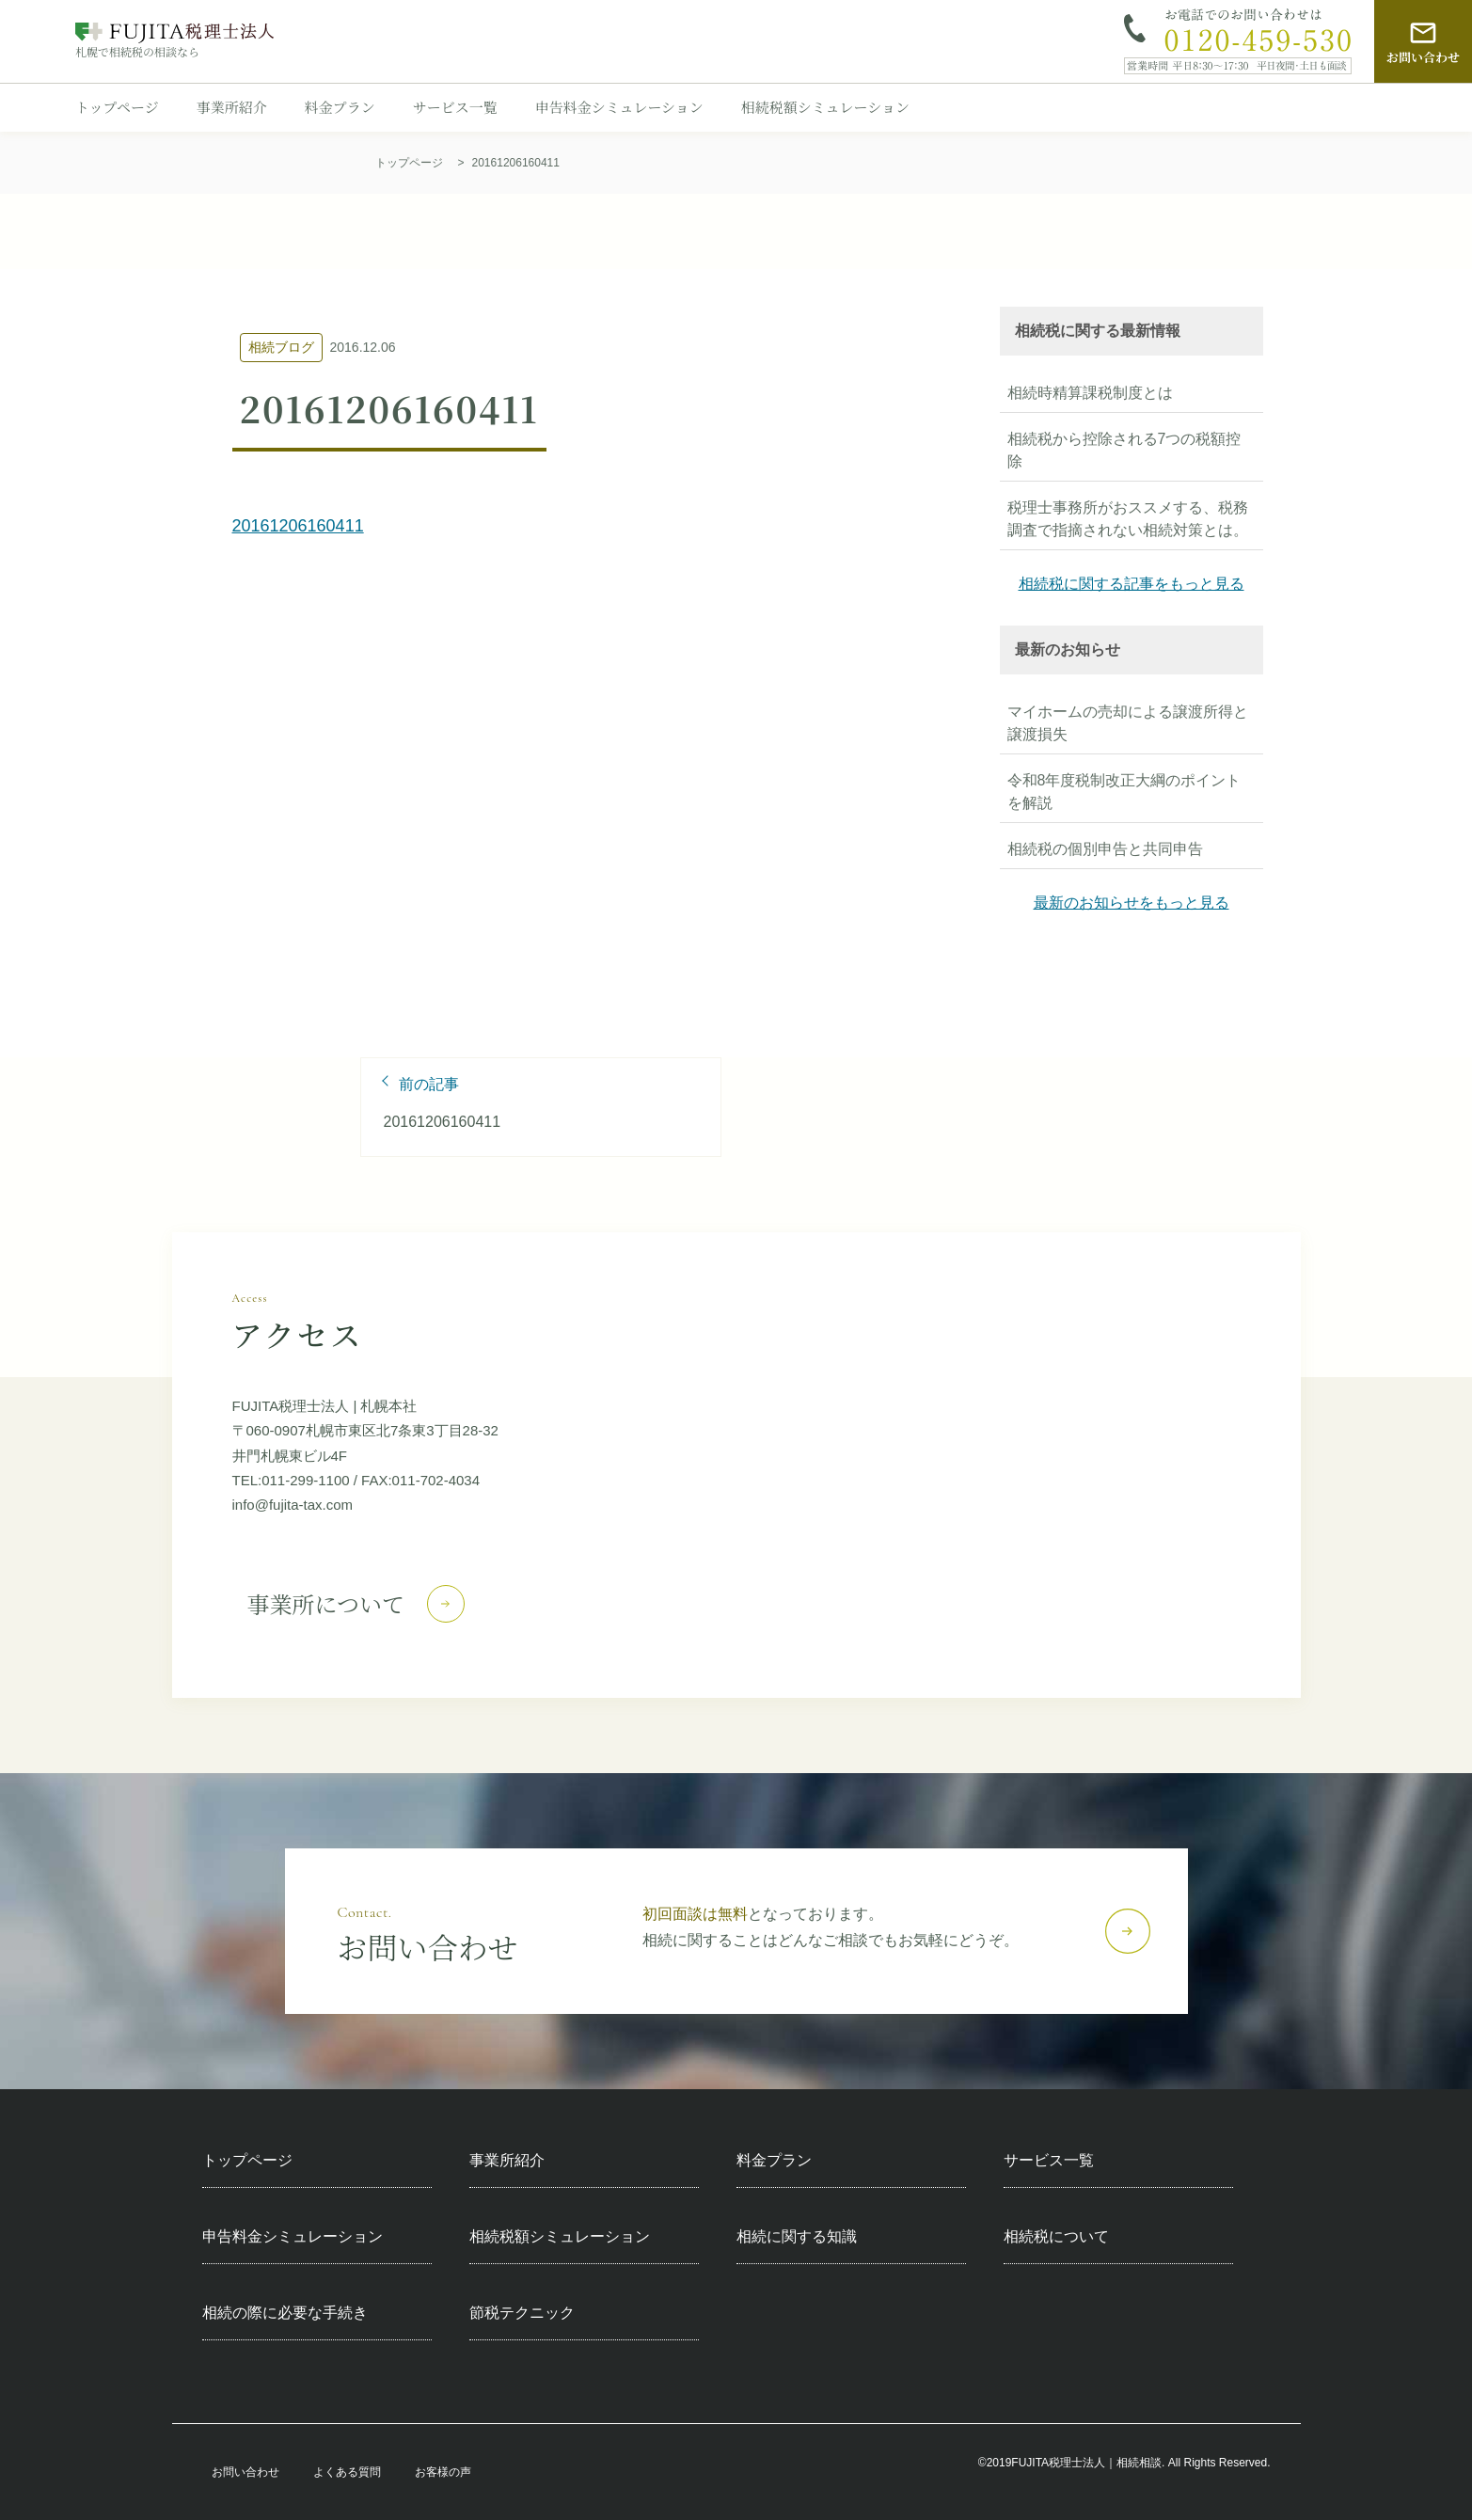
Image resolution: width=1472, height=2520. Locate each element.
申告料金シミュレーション (619, 107)
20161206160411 (298, 525)
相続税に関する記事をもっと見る (1131, 584)
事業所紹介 (232, 107)
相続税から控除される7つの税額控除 (1124, 450)
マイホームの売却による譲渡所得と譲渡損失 (1127, 723)
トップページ (117, 107)
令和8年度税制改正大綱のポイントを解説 (1124, 791)
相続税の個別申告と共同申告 (1105, 849)
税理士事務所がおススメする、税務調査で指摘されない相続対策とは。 (1127, 518)
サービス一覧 (455, 107)
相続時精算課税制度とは (1090, 393)
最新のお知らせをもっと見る (1131, 903)
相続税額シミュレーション (825, 107)
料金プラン (340, 107)
